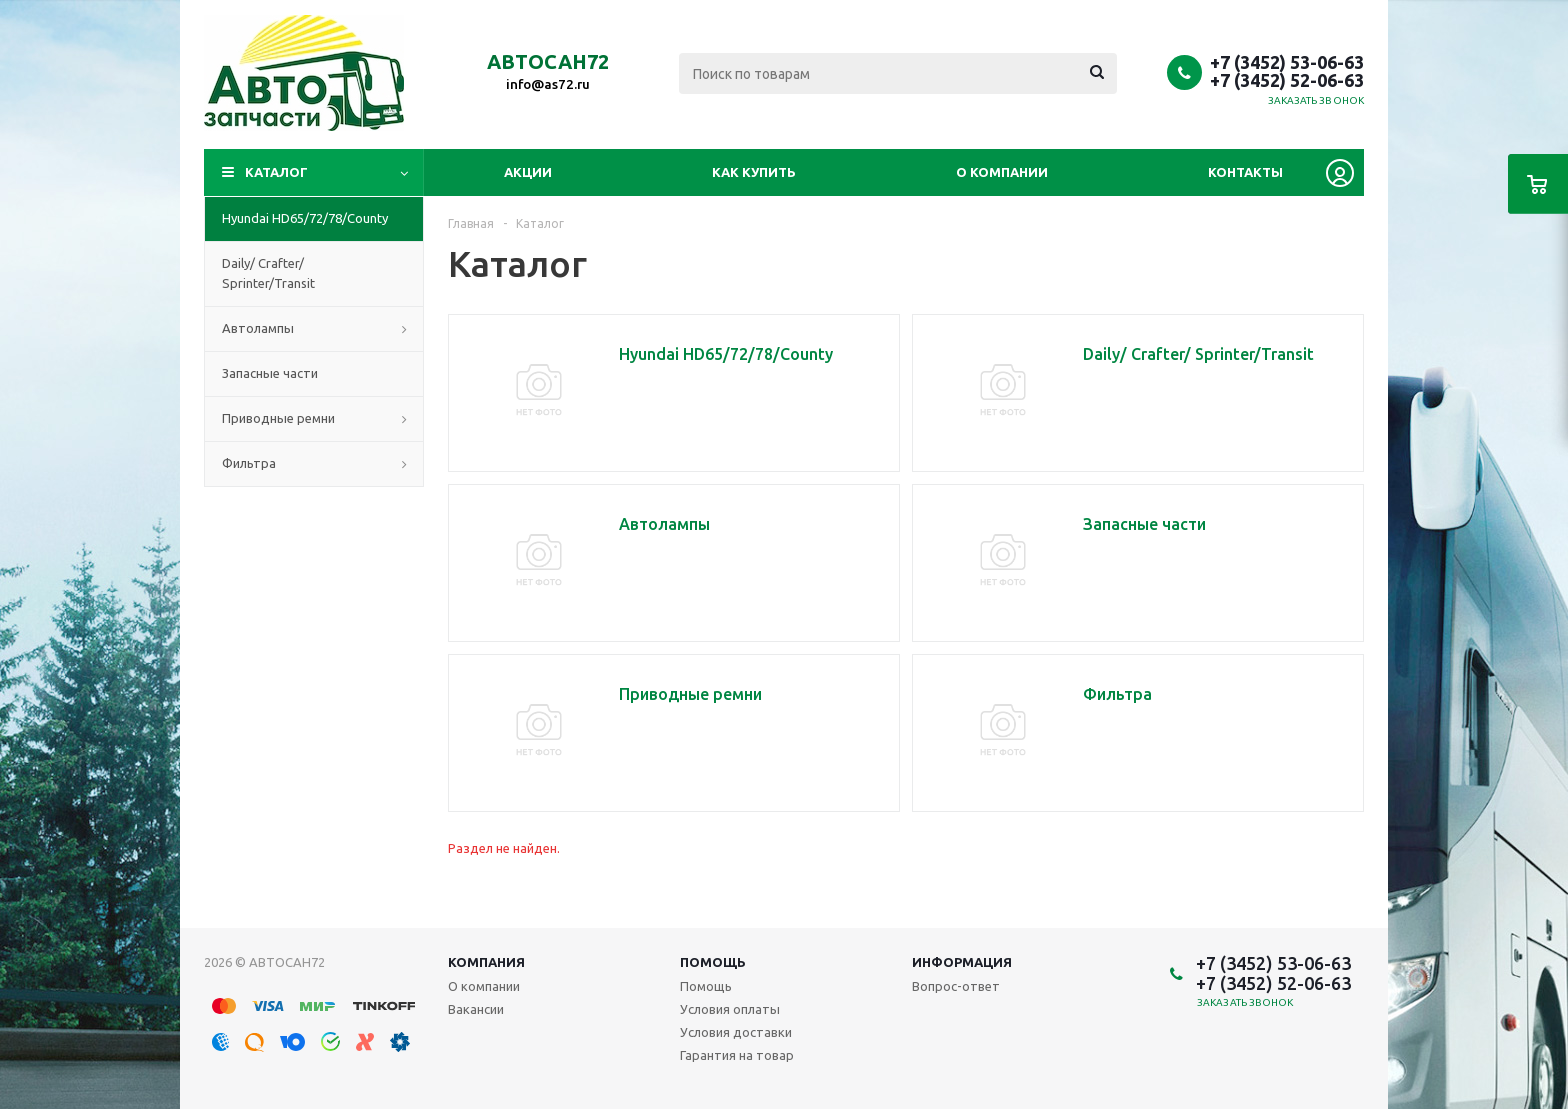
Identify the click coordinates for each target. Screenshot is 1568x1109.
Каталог (276, 172)
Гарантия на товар (737, 1055)
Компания (486, 962)
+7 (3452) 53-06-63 (1287, 62)
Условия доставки (736, 1032)
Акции (528, 172)
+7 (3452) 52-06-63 (1287, 80)
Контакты (1245, 172)
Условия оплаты (730, 1009)
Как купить (754, 172)
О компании (1002, 172)
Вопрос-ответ (956, 986)
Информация (962, 962)
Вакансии (476, 1009)
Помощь (713, 962)
